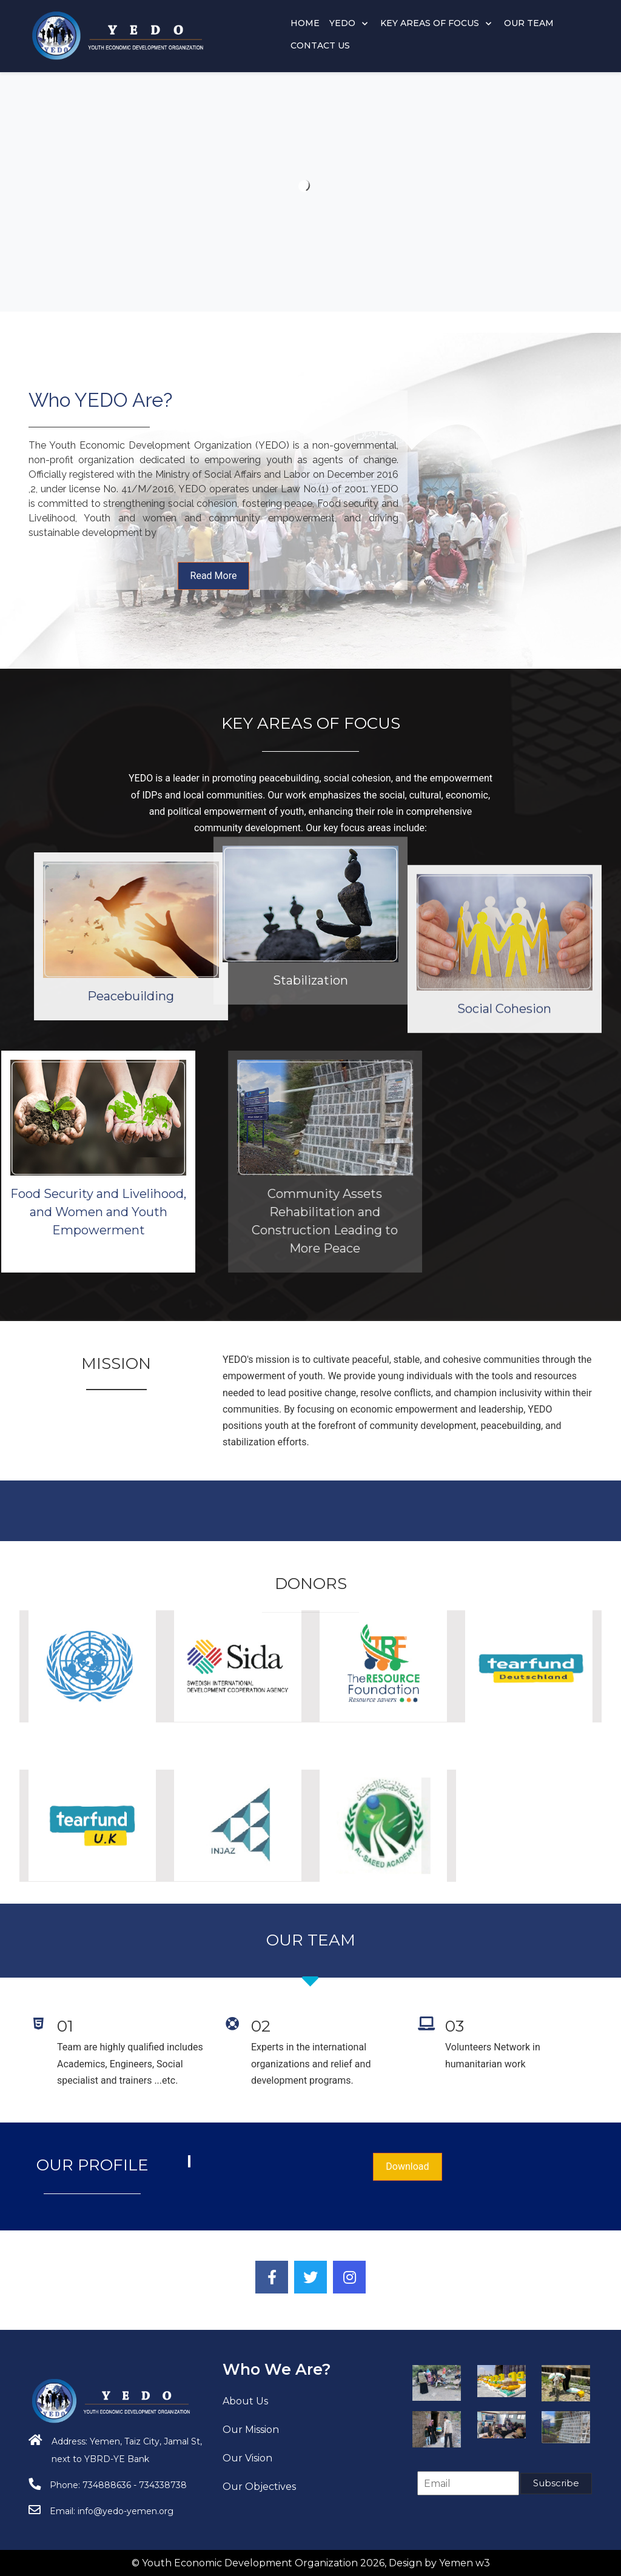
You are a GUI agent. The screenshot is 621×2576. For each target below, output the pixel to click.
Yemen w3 (464, 2563)
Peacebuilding (306, 996)
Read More (213, 575)
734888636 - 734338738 (134, 2485)
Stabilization (310, 832)
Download (407, 2166)
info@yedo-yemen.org (125, 2511)
